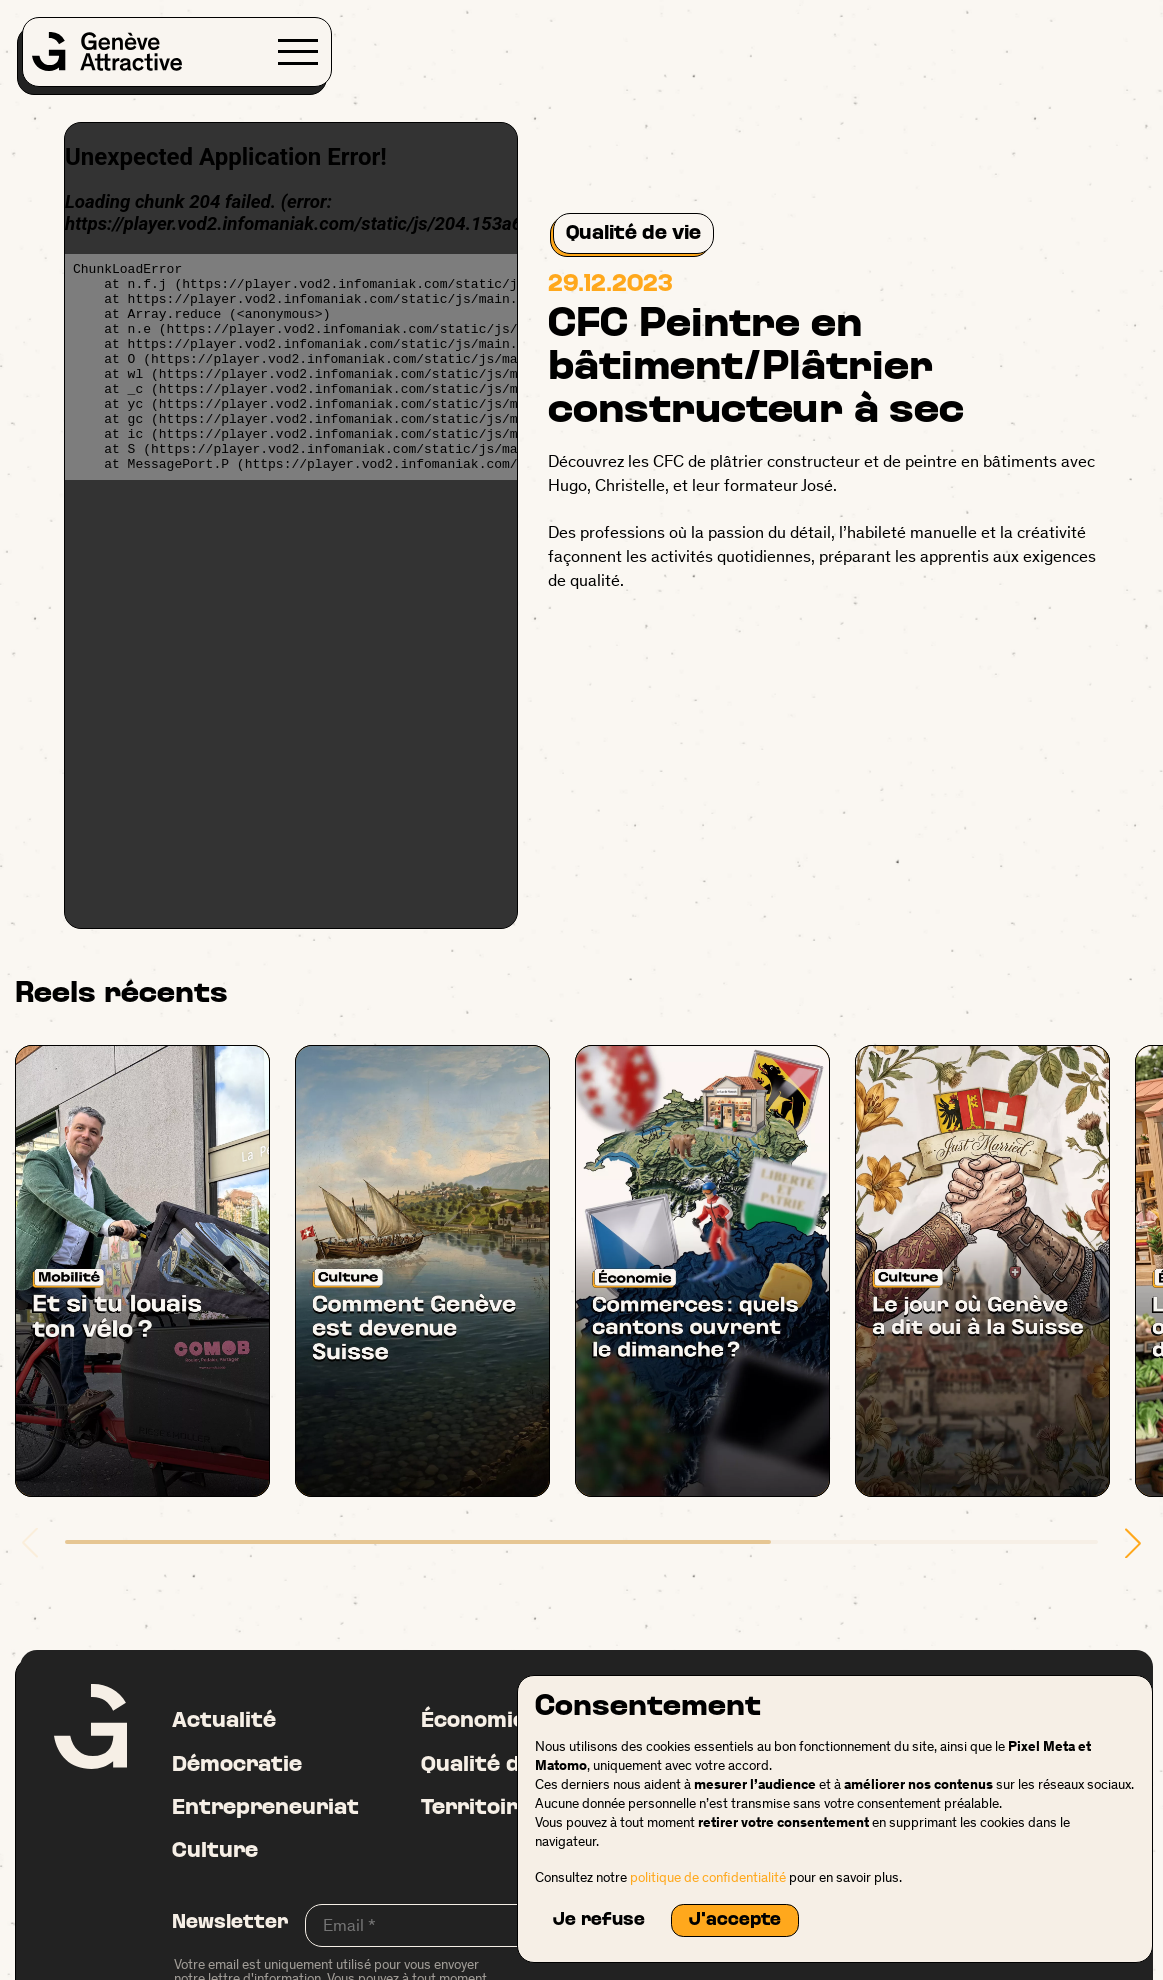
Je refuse (599, 1920)
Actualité (224, 1721)
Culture (215, 1851)
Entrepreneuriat (265, 1808)
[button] (1133, 1543)
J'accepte (735, 1920)
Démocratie (237, 1765)
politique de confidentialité (708, 1877)
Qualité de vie (633, 233)
